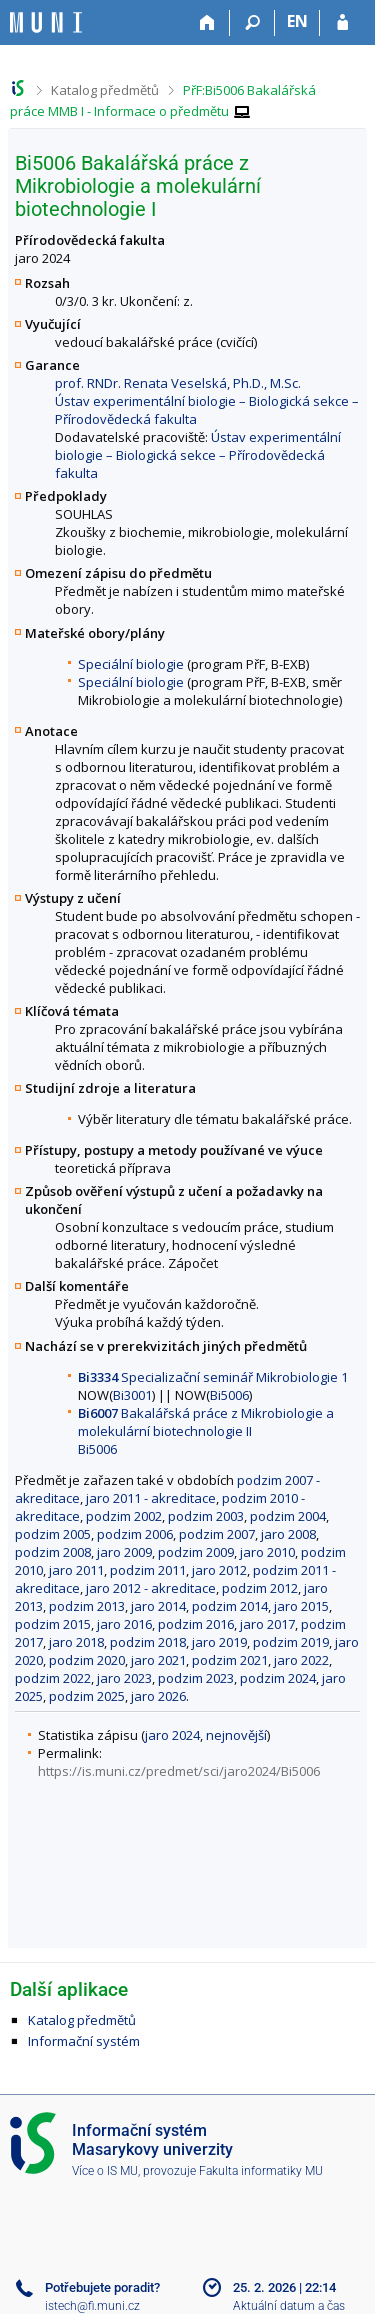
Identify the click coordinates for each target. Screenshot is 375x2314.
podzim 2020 (87, 1660)
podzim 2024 (278, 1678)
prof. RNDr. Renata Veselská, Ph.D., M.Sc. (178, 383)
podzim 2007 (217, 1534)
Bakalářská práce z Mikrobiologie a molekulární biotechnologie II (206, 1422)
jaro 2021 (158, 1660)
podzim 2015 (53, 1624)
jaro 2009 (124, 1552)
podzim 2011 (148, 1570)
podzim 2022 (53, 1678)
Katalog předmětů (105, 90)
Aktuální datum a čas (289, 2306)
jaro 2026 (158, 1696)
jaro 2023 (124, 1678)
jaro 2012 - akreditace (151, 1588)
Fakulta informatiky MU (261, 2171)
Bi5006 (229, 1395)
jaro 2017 (267, 1624)
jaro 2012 (219, 1570)
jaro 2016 (124, 1624)
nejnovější (236, 1735)
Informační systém (84, 2041)
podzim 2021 (230, 1660)
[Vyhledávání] (252, 23)
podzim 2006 (135, 1534)
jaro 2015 (301, 1606)
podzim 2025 (87, 1696)
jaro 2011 (76, 1570)
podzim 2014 (230, 1606)
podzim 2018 (148, 1642)
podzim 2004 (288, 1516)
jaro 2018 (76, 1642)
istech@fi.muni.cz (92, 2306)
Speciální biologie (131, 664)
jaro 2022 (301, 1660)
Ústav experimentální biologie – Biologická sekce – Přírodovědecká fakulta (198, 455)
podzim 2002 (124, 1516)
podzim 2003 (206, 1516)
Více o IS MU (105, 2171)
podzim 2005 (53, 1534)
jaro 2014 (158, 1606)
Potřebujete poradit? (102, 2287)
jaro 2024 (172, 1735)
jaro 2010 (267, 1552)
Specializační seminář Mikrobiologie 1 (213, 1377)
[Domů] (207, 23)
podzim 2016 (196, 1624)
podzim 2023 (196, 1678)
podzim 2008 (53, 1552)
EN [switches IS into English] (297, 21)
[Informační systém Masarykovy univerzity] (46, 22)
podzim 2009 (196, 1552)
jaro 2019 (219, 1642)
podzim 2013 (87, 1606)
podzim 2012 (260, 1588)
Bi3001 (132, 1395)
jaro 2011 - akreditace (151, 1498)
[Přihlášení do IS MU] (342, 23)
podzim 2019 (291, 1642)
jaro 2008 (288, 1534)
